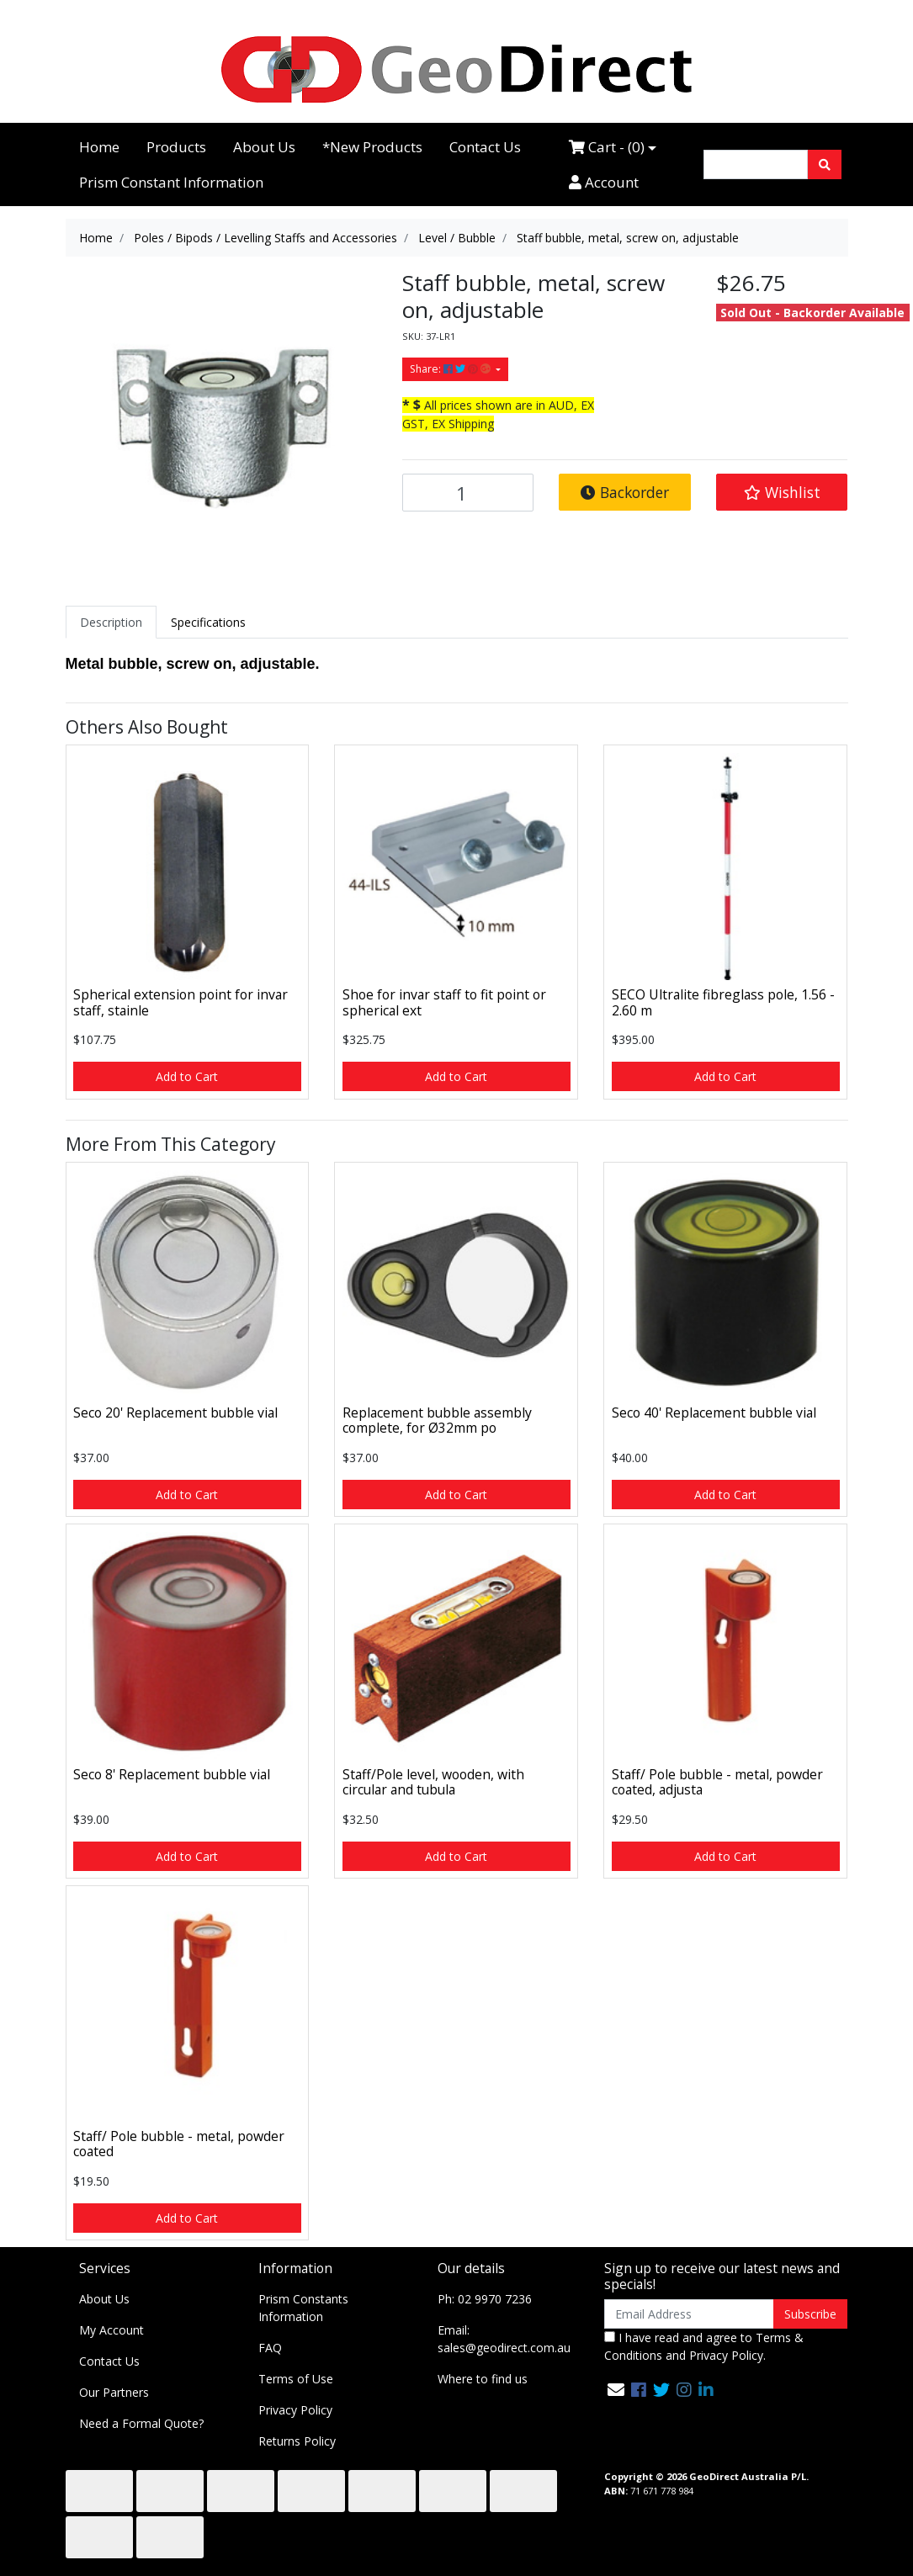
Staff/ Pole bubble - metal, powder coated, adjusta (717, 1782)
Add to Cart (187, 1076)
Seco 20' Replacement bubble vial (175, 1412)
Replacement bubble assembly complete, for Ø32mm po (437, 1420)
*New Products (372, 146)
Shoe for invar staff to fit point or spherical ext (444, 1002)
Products (176, 146)
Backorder (625, 492)
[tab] (111, 622)
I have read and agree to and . (704, 2346)
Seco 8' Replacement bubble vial (171, 1774)
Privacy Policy (295, 2410)
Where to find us (483, 2379)
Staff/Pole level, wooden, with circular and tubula (433, 1782)
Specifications (208, 622)
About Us (264, 146)
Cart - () (607, 146)
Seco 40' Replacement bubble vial (714, 1412)
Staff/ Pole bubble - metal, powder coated (178, 2144)
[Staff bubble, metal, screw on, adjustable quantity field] (468, 492)
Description (111, 622)
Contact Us (485, 146)
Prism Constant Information (171, 182)
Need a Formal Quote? (141, 2423)
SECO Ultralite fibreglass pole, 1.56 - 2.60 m (723, 1002)
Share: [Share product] (451, 369)
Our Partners (114, 2392)
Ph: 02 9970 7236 (485, 2299)
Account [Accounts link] (604, 182)
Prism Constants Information (303, 2307)
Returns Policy (297, 2441)
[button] (782, 492)
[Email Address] (689, 2314)
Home (99, 146)
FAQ (270, 2348)
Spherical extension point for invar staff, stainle (180, 1002)
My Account (111, 2330)
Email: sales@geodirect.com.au (504, 2339)
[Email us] (616, 2389)
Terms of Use (295, 2379)
